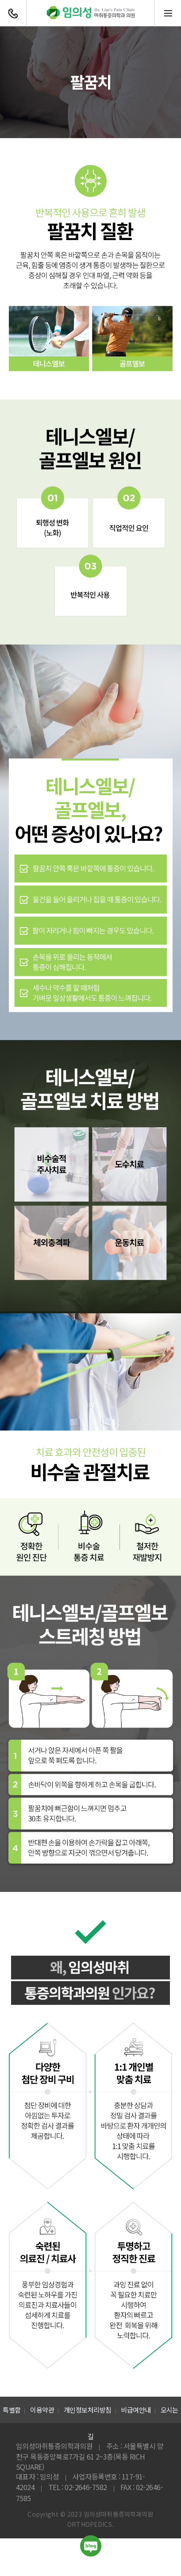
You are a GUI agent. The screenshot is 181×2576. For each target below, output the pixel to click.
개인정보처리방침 (88, 2409)
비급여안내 (135, 2409)
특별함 (11, 2409)
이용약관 (42, 2409)
